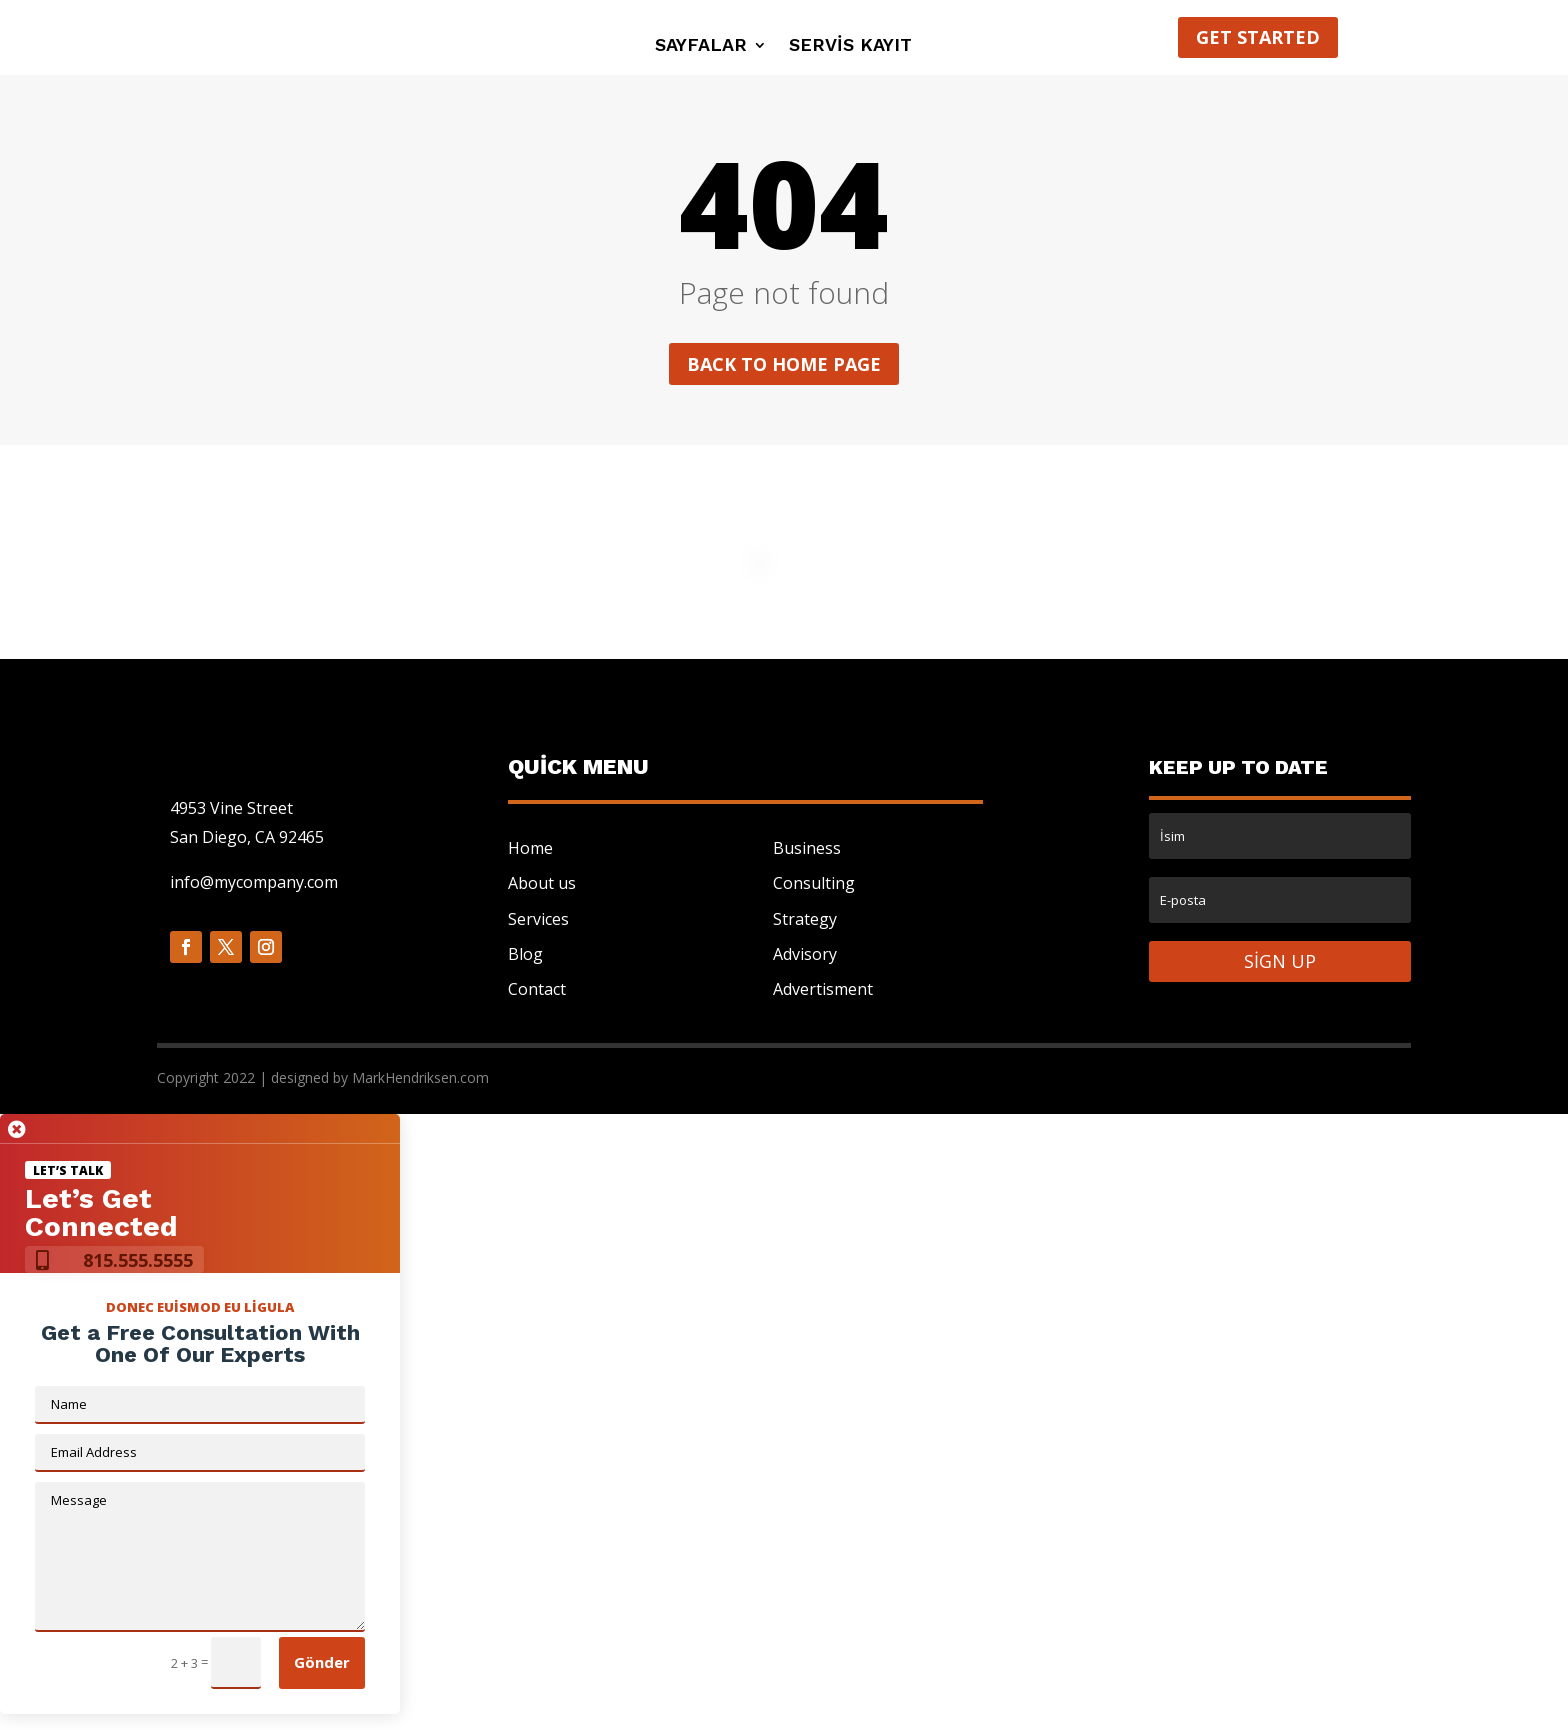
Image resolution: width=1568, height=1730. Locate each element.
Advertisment (823, 989)
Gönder (322, 1662)
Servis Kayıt (850, 46)
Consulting (814, 883)
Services (538, 919)
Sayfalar (701, 46)
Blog (525, 954)
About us (542, 883)
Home (530, 848)
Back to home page (784, 364)
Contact (537, 989)
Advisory (805, 954)
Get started (1258, 37)
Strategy (805, 919)
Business (807, 848)
